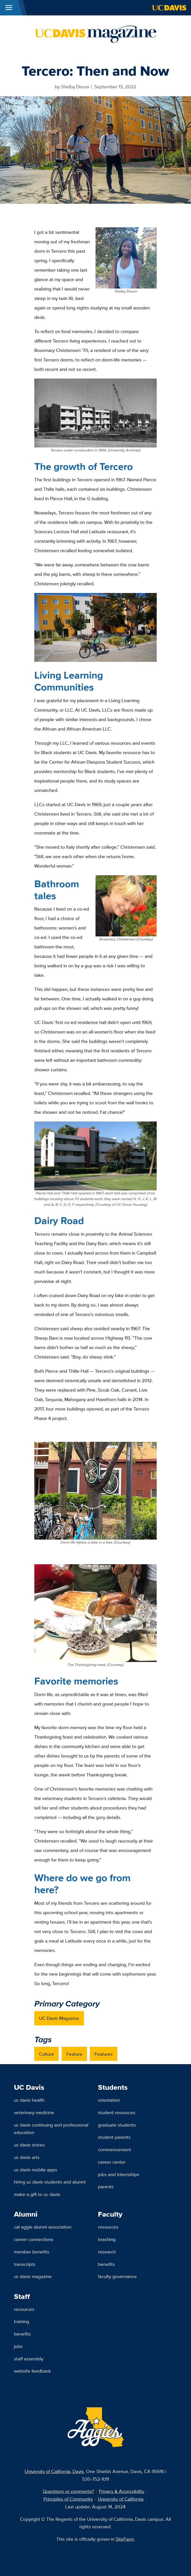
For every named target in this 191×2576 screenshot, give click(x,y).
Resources (108, 2226)
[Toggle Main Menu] (9, 7)
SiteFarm (125, 2538)
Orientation (109, 2099)
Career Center (112, 2161)
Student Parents (114, 2137)
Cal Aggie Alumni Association (42, 2226)
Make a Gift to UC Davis (37, 2194)
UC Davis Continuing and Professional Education (51, 2128)
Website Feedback (32, 2370)
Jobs (18, 2346)
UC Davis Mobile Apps (35, 2169)
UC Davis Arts (27, 2157)
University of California (120, 2498)
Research (107, 2251)
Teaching (107, 2239)
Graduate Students (117, 2124)
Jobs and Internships (118, 2174)
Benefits (106, 2264)
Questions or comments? (68, 2491)
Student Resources (116, 2112)
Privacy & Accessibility (121, 2491)
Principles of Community (68, 2498)
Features (104, 2053)
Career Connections (33, 2239)
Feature (74, 2053)
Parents (106, 2186)
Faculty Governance (117, 2276)
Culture (46, 2053)
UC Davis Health (29, 2099)
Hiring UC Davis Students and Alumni (50, 2181)
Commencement (114, 2149)
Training (21, 2321)
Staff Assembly (28, 2358)
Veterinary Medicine (34, 2112)
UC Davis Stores (29, 2144)
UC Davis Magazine (59, 2018)
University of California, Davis (54, 2471)
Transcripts (24, 2264)
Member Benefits (31, 2251)
